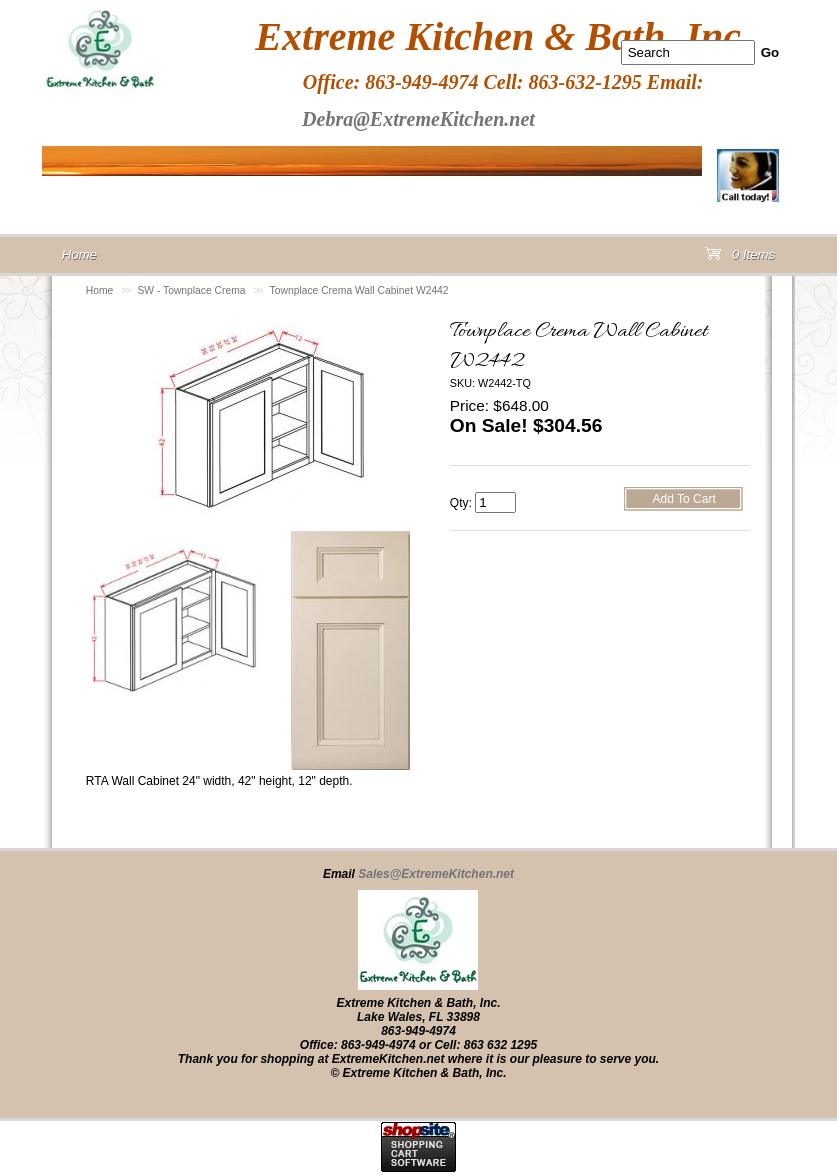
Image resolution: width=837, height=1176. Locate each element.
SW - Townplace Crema (191, 290)
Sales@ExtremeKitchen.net (436, 874)
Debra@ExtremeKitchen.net (418, 119)
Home (100, 290)
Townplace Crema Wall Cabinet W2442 (359, 290)
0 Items (740, 258)
